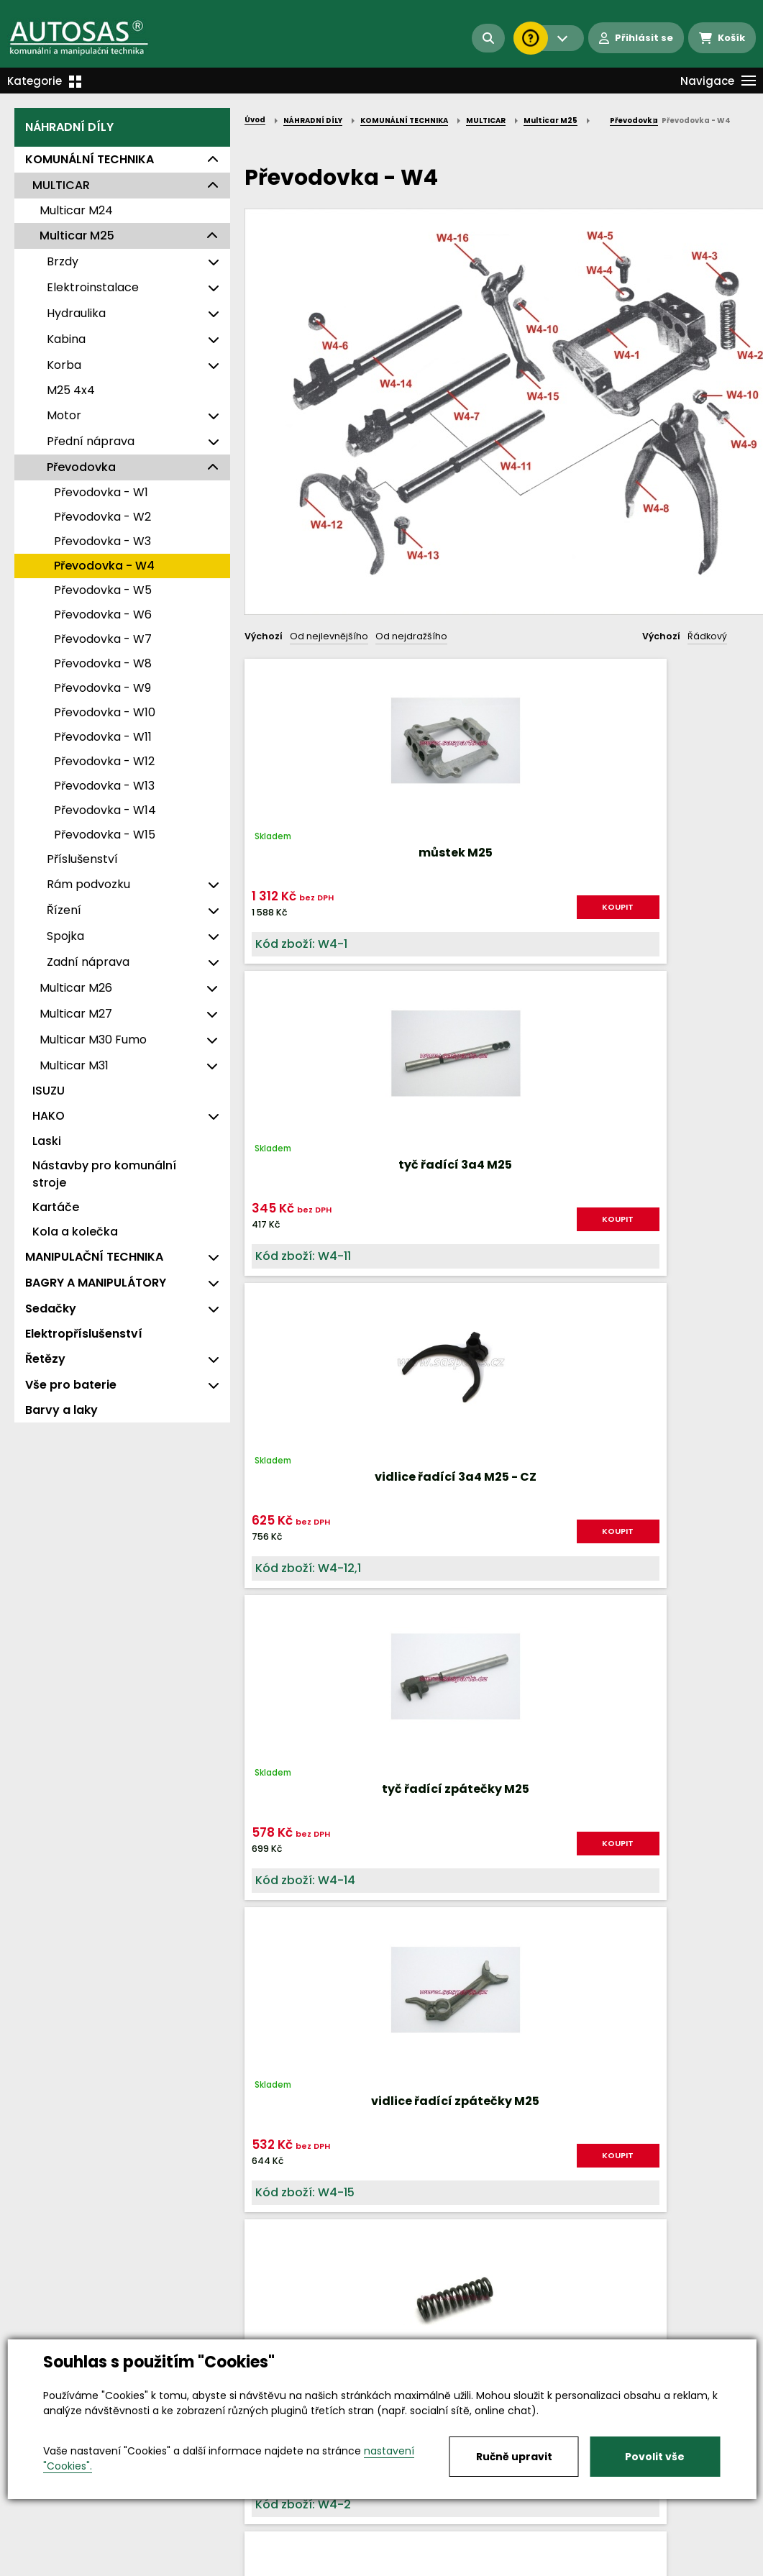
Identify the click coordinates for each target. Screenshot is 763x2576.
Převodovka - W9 (102, 688)
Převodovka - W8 (103, 663)
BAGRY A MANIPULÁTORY (95, 1282)
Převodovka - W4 (104, 565)
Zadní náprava (88, 962)
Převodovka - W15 (104, 834)
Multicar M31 (74, 1065)
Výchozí (264, 636)
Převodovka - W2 (102, 516)
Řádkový (707, 636)
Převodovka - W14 (105, 810)
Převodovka (81, 467)
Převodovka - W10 (104, 712)
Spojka (65, 936)
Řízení (64, 910)
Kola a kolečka (75, 1231)
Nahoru (268, 1692)
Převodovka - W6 (103, 614)
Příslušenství (82, 859)
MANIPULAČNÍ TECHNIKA (94, 1256)
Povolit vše (655, 2456)
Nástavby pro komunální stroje (104, 1174)
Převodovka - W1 (101, 492)
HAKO (48, 1115)
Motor (64, 415)
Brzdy (62, 261)
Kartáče (55, 1207)
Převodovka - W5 (103, 590)
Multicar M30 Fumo (93, 1039)
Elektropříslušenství (83, 1333)
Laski (46, 1141)
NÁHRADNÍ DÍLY (69, 127)
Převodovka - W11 (103, 737)
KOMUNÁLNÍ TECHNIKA (89, 159)
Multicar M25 (77, 235)
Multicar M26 (76, 987)
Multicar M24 (76, 210)
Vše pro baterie (70, 1384)
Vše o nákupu (50, 2566)
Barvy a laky (61, 1410)
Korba (64, 365)
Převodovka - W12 (104, 761)
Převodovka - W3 (102, 541)
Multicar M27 (76, 1013)
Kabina (66, 339)
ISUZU (48, 1090)
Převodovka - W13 (104, 785)
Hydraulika (76, 313)
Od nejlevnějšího (329, 636)
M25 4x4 (71, 390)
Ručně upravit (514, 2456)
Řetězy (45, 1359)
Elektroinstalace (93, 287)
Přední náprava (90, 441)
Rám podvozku (88, 884)
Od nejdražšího (411, 636)
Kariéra (404, 2566)
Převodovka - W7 (103, 639)
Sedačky (50, 1308)
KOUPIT (328, 930)
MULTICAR (61, 185)
